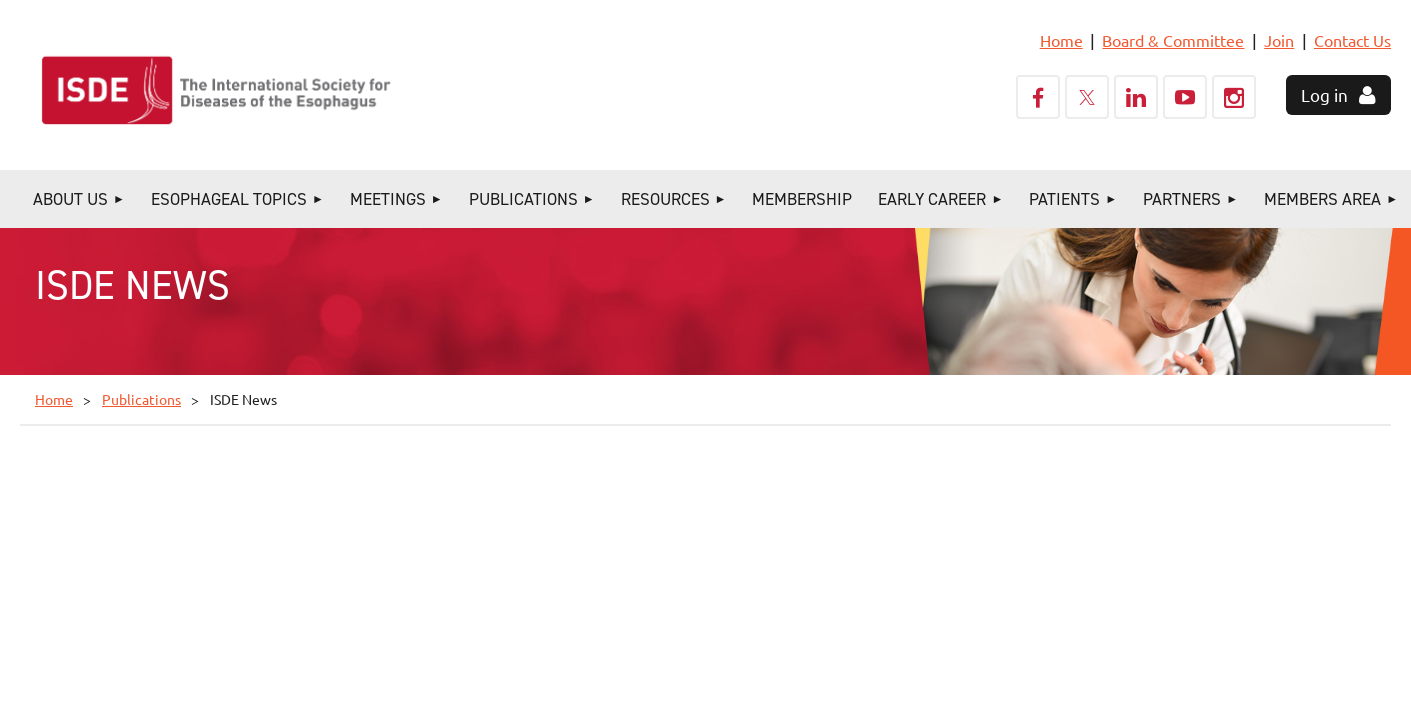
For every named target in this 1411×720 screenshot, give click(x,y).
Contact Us (1352, 40)
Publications (141, 399)
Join (1279, 40)
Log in (1324, 94)
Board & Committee (1173, 40)
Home (1061, 40)
